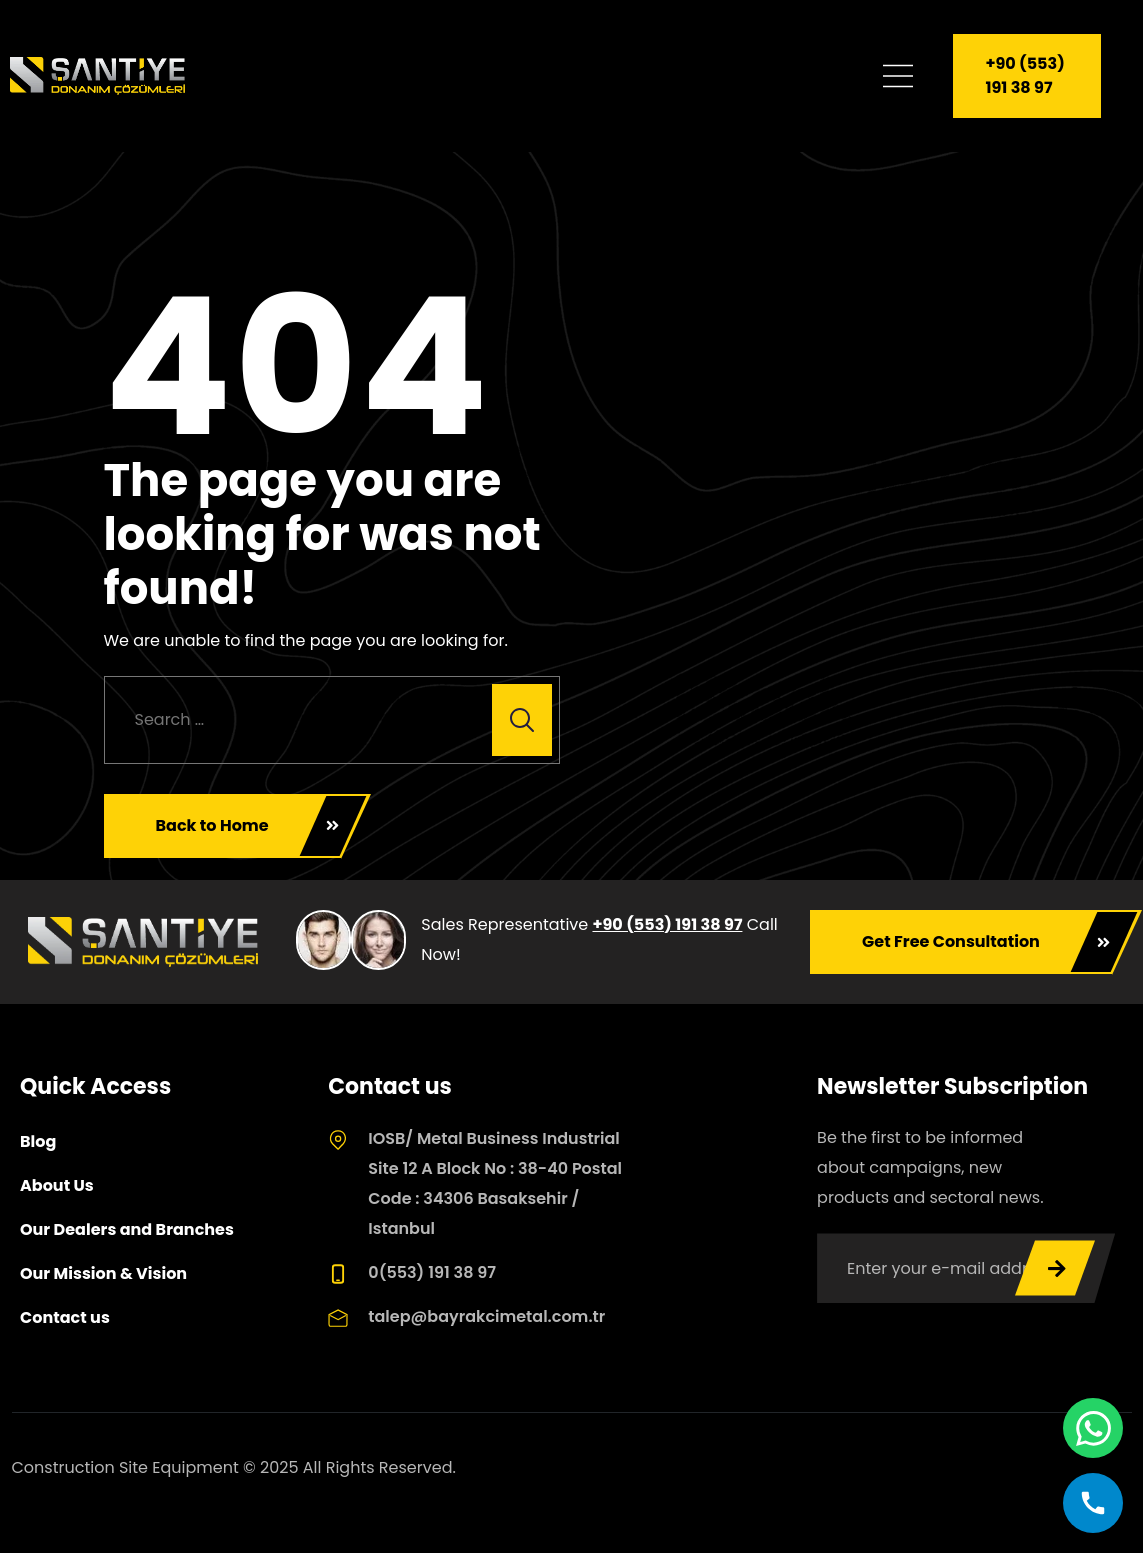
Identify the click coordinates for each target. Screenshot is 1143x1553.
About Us (57, 1185)
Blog (38, 1141)
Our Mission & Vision (103, 1273)
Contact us (65, 1317)
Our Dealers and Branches (127, 1229)
